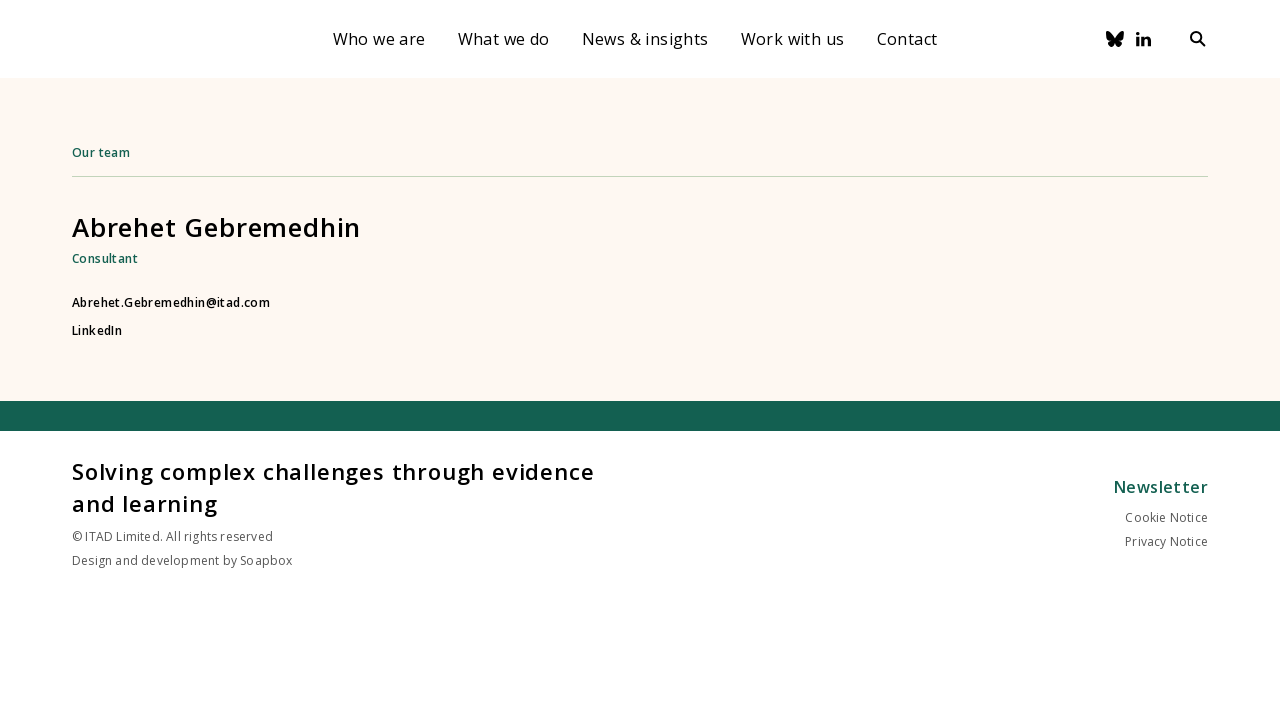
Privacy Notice (1166, 541)
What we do (504, 39)
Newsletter (1161, 487)
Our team (101, 152)
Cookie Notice (1166, 517)
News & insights (645, 39)
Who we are (379, 39)
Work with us (793, 39)
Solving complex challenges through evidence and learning (333, 487)
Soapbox (266, 560)
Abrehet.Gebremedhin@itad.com (171, 303)
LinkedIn (97, 331)
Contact (907, 39)
